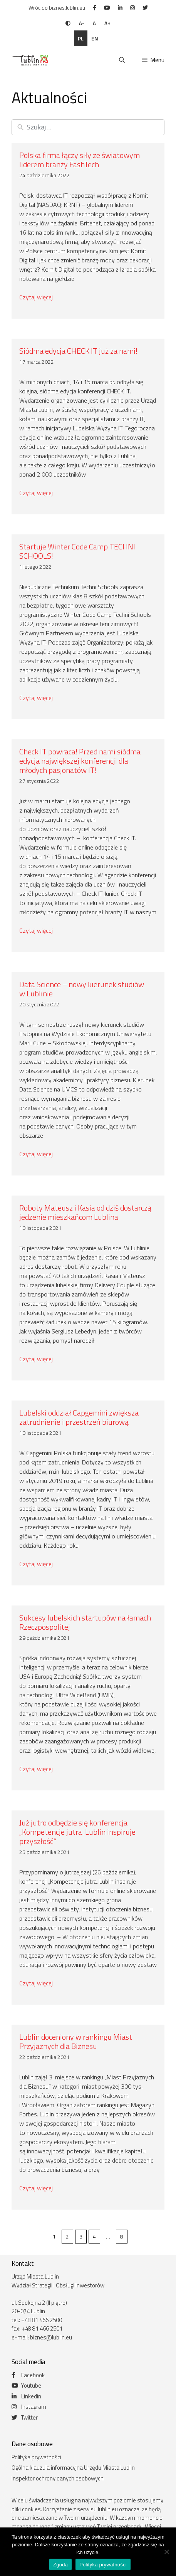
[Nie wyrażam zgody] (166, 2552)
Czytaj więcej (36, 297)
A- (81, 23)
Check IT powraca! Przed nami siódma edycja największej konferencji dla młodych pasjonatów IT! (80, 761)
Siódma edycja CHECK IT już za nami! (78, 351)
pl (81, 38)
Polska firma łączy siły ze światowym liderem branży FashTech (79, 159)
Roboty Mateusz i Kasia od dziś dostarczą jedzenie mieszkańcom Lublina (85, 1212)
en (94, 38)
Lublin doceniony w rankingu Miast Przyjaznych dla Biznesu (75, 2041)
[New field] (94, 127)
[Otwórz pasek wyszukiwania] (121, 60)
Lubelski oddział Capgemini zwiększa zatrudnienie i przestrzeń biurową (79, 1417)
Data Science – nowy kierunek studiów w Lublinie (81, 988)
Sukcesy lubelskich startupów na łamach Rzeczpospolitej (85, 1622)
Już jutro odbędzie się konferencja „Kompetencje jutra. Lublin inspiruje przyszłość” (77, 1832)
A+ (107, 23)
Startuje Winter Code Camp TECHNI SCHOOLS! (77, 551)
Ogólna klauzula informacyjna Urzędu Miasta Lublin (73, 2467)
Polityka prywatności (36, 2457)
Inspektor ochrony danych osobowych (58, 2478)
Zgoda (60, 2565)
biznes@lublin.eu (51, 2337)
